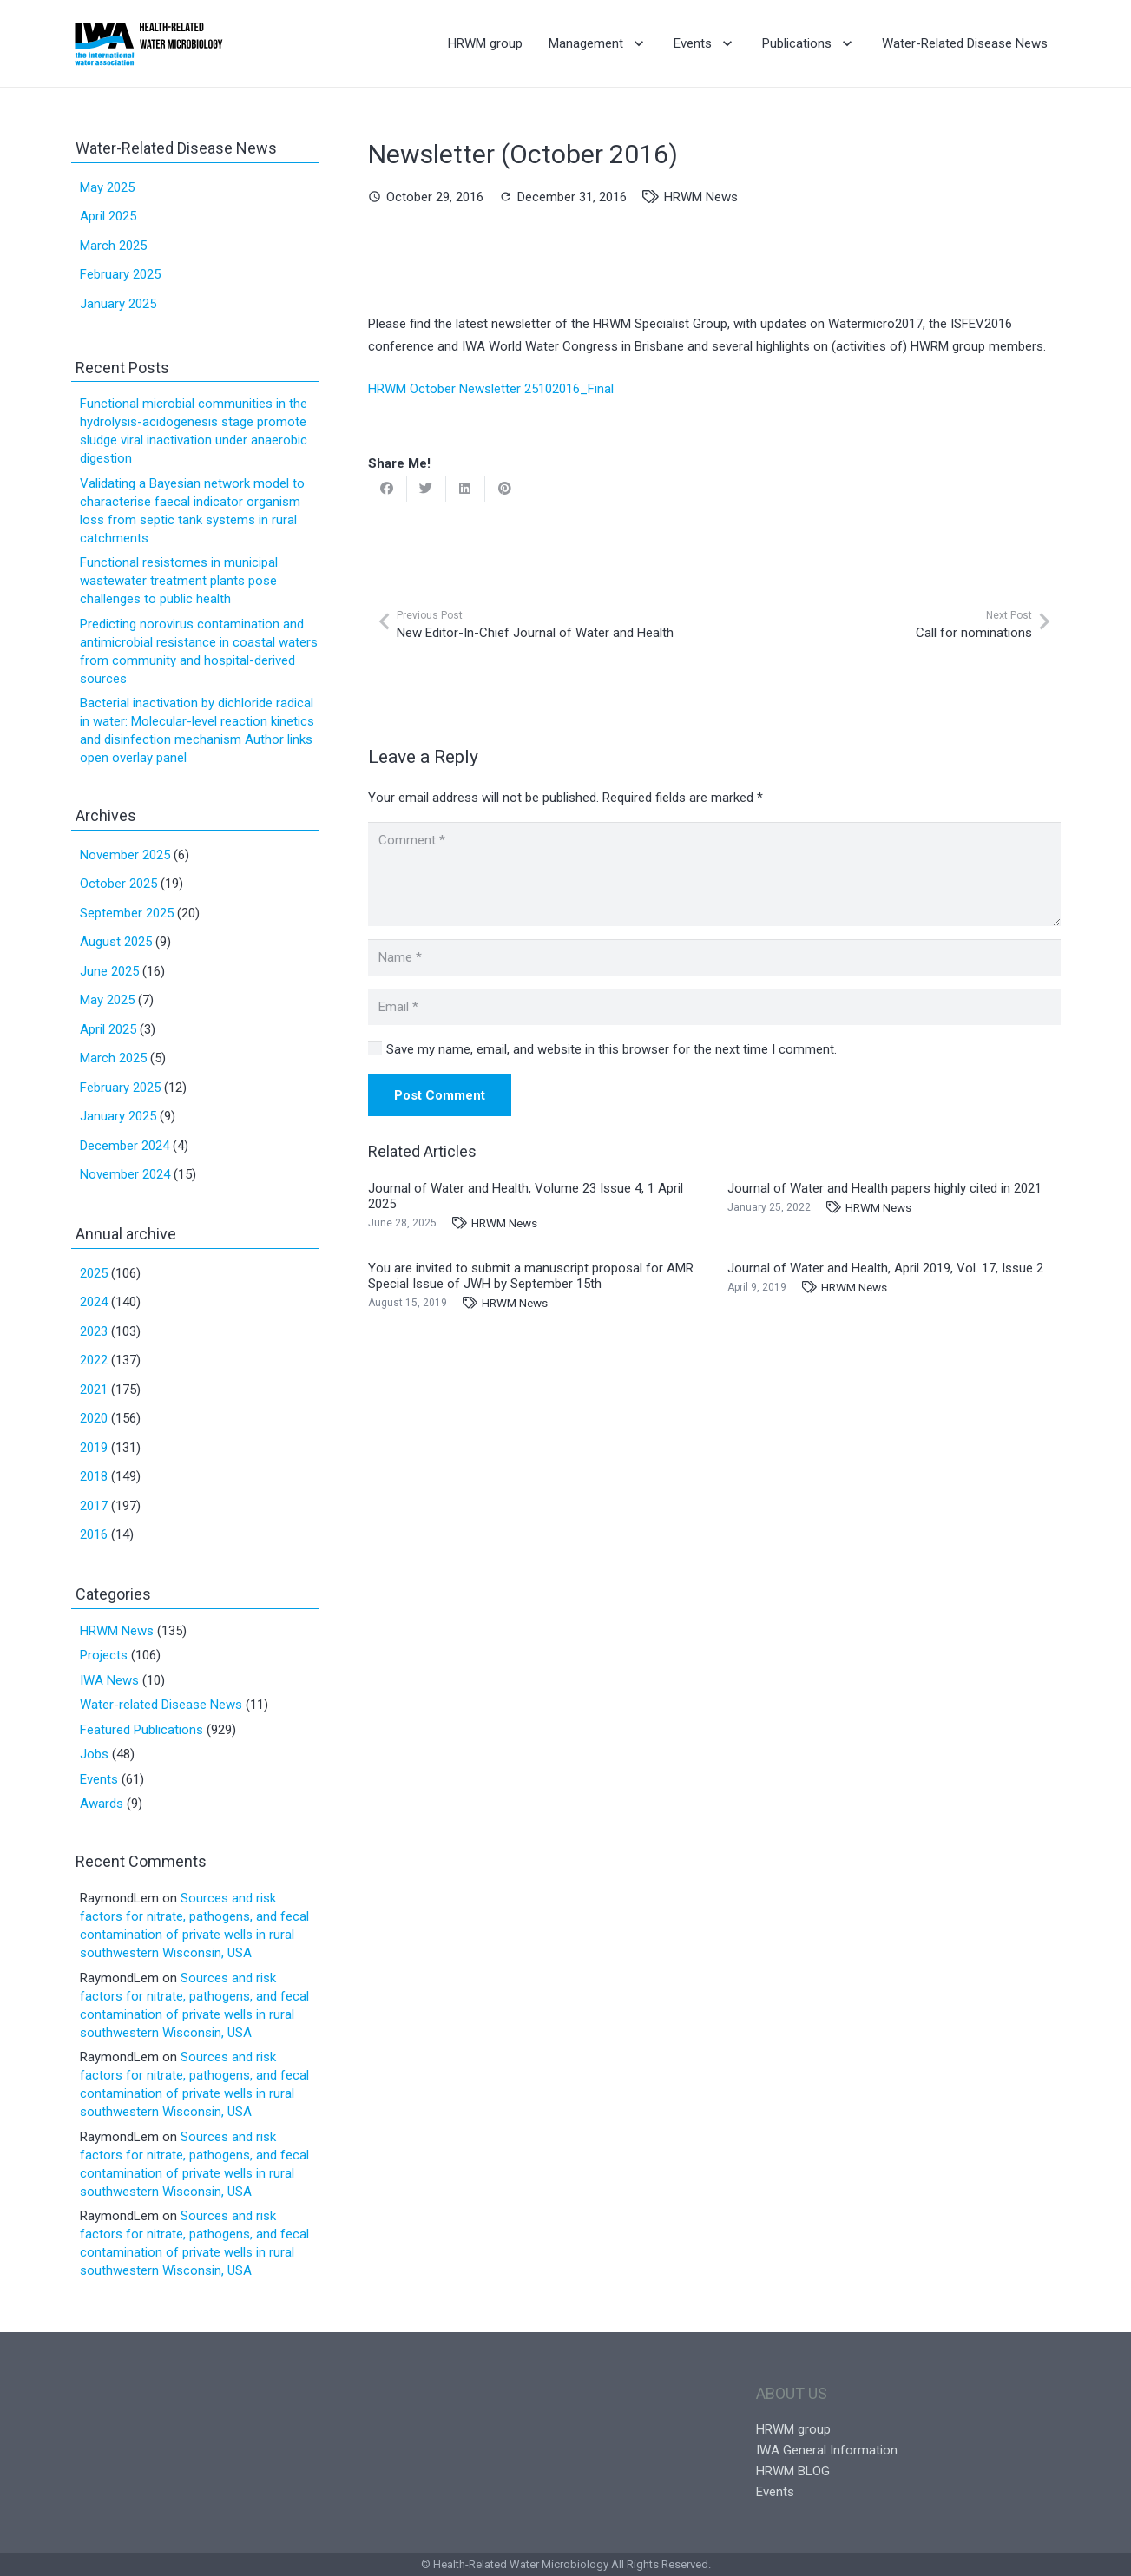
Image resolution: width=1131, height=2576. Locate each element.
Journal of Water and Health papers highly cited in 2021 (884, 1188)
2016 (94, 1534)
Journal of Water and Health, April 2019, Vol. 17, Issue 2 (885, 1268)
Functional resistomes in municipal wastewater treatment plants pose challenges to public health (179, 581)
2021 (94, 1389)
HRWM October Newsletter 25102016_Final (491, 389)
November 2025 (125, 855)
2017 (94, 1506)
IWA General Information (827, 2450)
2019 (94, 1448)
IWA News (109, 1680)
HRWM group (793, 2429)
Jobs (94, 1754)
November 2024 (125, 1174)
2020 (94, 1418)
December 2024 (124, 1145)
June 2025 (109, 971)
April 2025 (108, 216)
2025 (94, 1273)
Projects (104, 1655)
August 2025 (116, 942)
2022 (94, 1360)
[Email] (714, 1007)
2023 (94, 1331)
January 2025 (118, 304)
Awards (101, 1803)
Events (99, 1779)
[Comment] (714, 874)
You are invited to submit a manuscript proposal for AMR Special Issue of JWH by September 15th (531, 1275)
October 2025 (118, 883)
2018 (94, 1476)
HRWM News (701, 197)
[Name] (714, 957)
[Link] (149, 43)
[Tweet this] (426, 489)
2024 (94, 1302)
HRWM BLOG (793, 2471)
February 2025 (120, 274)
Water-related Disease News (161, 1704)
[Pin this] (504, 489)
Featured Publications (141, 1730)
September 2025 (127, 913)
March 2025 (113, 245)
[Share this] (387, 489)
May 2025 (107, 187)
